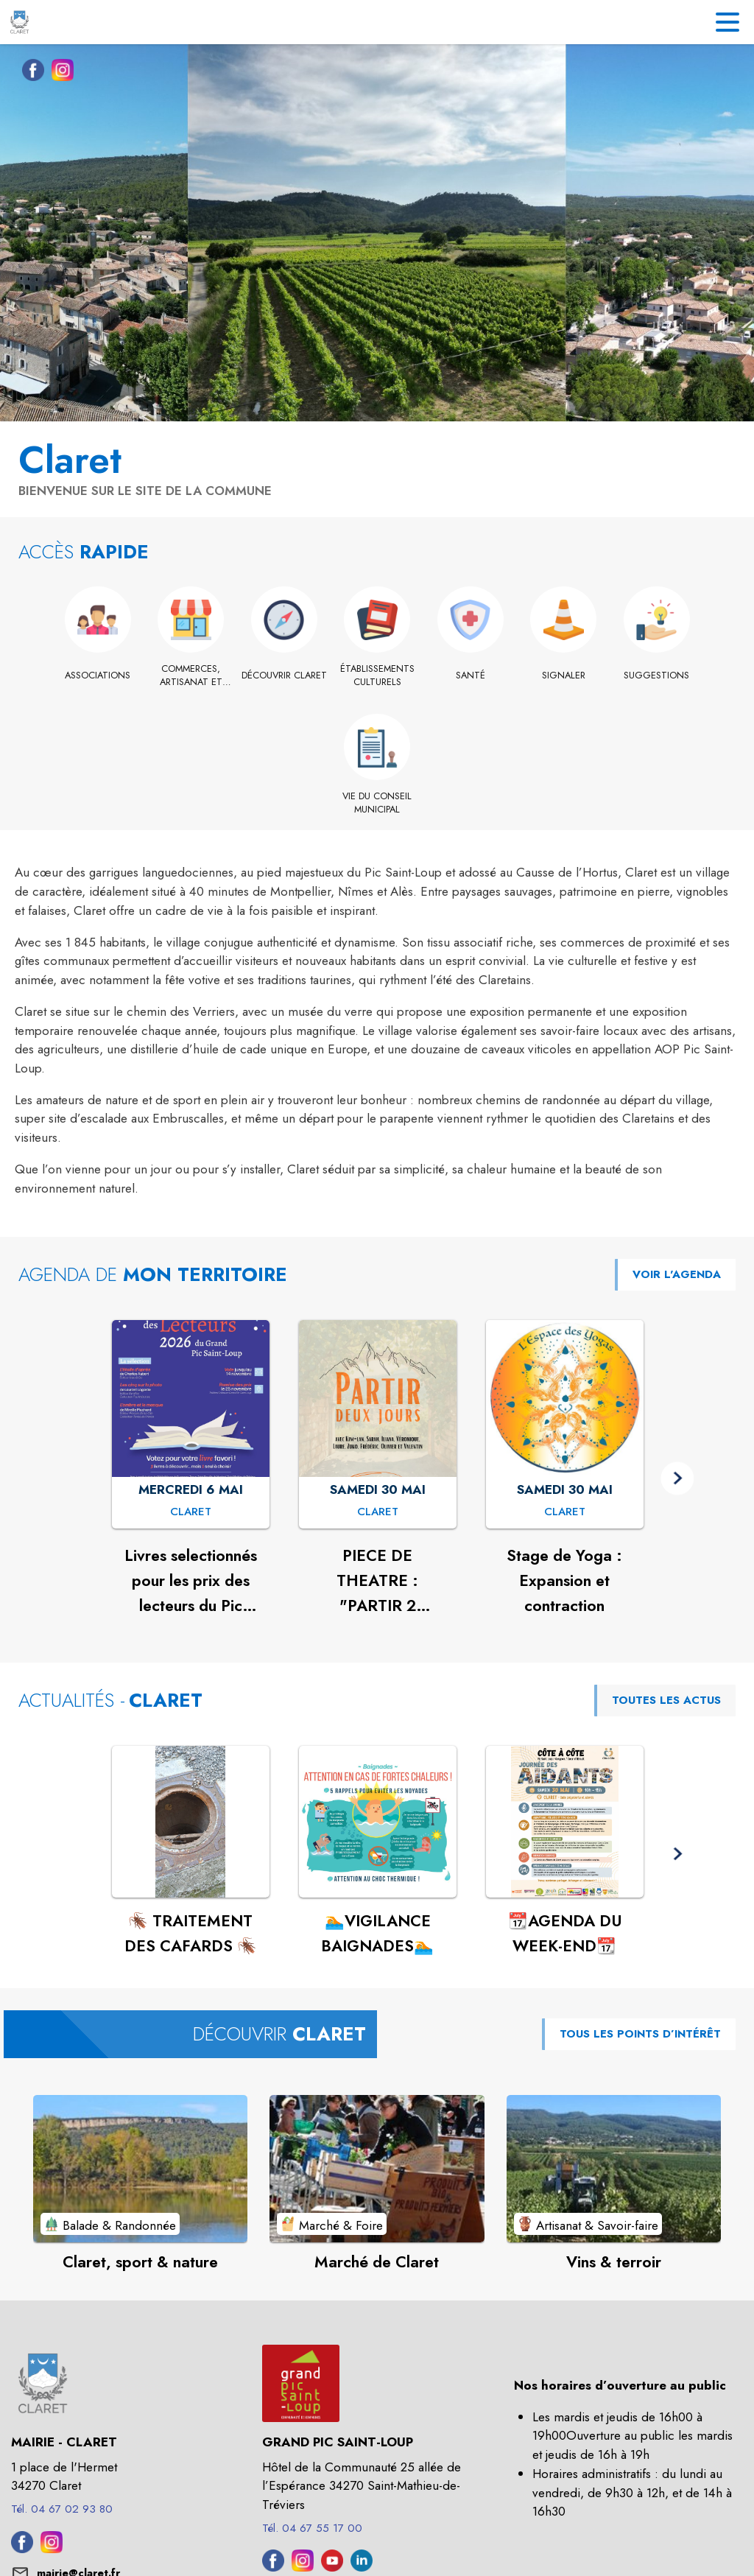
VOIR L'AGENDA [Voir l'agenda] (677, 1274)
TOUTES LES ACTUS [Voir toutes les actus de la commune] (666, 1700)
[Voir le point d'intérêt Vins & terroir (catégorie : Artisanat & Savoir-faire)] (614, 2168)
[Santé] (470, 675)
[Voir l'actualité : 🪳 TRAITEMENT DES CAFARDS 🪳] (190, 1822)
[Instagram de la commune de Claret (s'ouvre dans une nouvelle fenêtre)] (59, 73)
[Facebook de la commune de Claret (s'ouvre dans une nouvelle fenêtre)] (29, 73)
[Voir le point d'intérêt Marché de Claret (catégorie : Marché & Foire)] (376, 2168)
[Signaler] (564, 675)
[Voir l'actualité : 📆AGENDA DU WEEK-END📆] (565, 1822)
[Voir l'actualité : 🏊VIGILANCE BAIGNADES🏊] (378, 1822)
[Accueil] (19, 22)
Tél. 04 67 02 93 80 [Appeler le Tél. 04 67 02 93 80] (62, 2509)
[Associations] (97, 675)
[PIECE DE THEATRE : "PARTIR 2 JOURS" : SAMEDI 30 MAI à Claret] (377, 1512)
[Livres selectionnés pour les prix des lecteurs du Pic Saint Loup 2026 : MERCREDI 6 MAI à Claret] (190, 1512)
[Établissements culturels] (377, 675)
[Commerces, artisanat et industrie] (191, 675)
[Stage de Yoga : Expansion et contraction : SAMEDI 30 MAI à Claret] (564, 1512)
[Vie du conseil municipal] (377, 803)
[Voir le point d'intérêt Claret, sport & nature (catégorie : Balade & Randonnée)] (140, 2168)
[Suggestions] (656, 675)
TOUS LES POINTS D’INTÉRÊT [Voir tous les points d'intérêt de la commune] (640, 2034)
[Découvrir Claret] (284, 675)
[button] (677, 1478)
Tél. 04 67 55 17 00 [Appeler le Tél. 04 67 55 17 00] (312, 2528)
